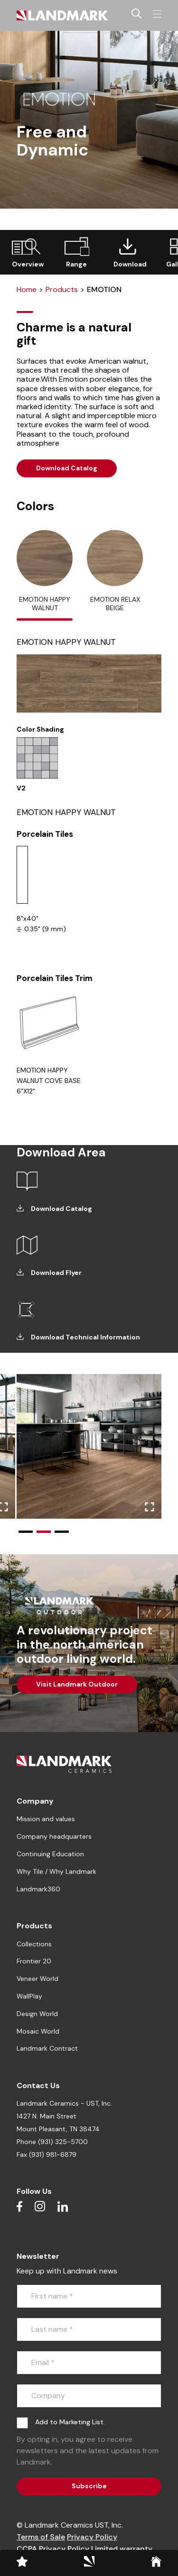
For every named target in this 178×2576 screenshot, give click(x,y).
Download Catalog (66, 468)
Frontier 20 (34, 1961)
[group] (25, 252)
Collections (34, 1944)
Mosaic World (38, 2031)
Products (62, 289)
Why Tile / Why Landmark (56, 1871)
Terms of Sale (41, 2537)
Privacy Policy (92, 2537)
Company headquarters (54, 1836)
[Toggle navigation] (157, 14)
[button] (26, 1532)
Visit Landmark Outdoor (77, 1684)
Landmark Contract (47, 2048)
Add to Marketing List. (70, 2422)
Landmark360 (38, 1889)
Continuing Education (50, 1854)
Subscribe (89, 2486)
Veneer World (37, 1978)
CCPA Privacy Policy (53, 2549)
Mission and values (46, 1819)
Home (27, 289)
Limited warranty (121, 2549)
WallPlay (29, 1996)
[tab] (45, 575)
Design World (37, 2013)
